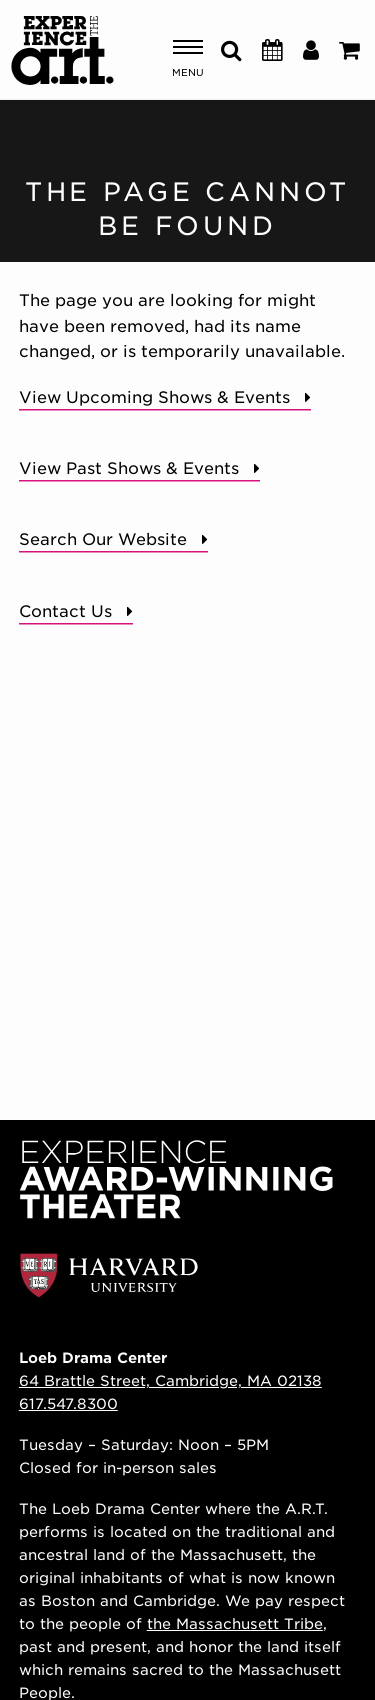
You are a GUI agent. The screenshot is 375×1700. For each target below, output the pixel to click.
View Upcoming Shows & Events (154, 397)
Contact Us (65, 611)
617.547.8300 (68, 1403)
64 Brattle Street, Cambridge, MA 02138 (170, 1380)
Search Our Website (103, 539)
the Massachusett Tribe (235, 1623)
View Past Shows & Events (129, 468)
